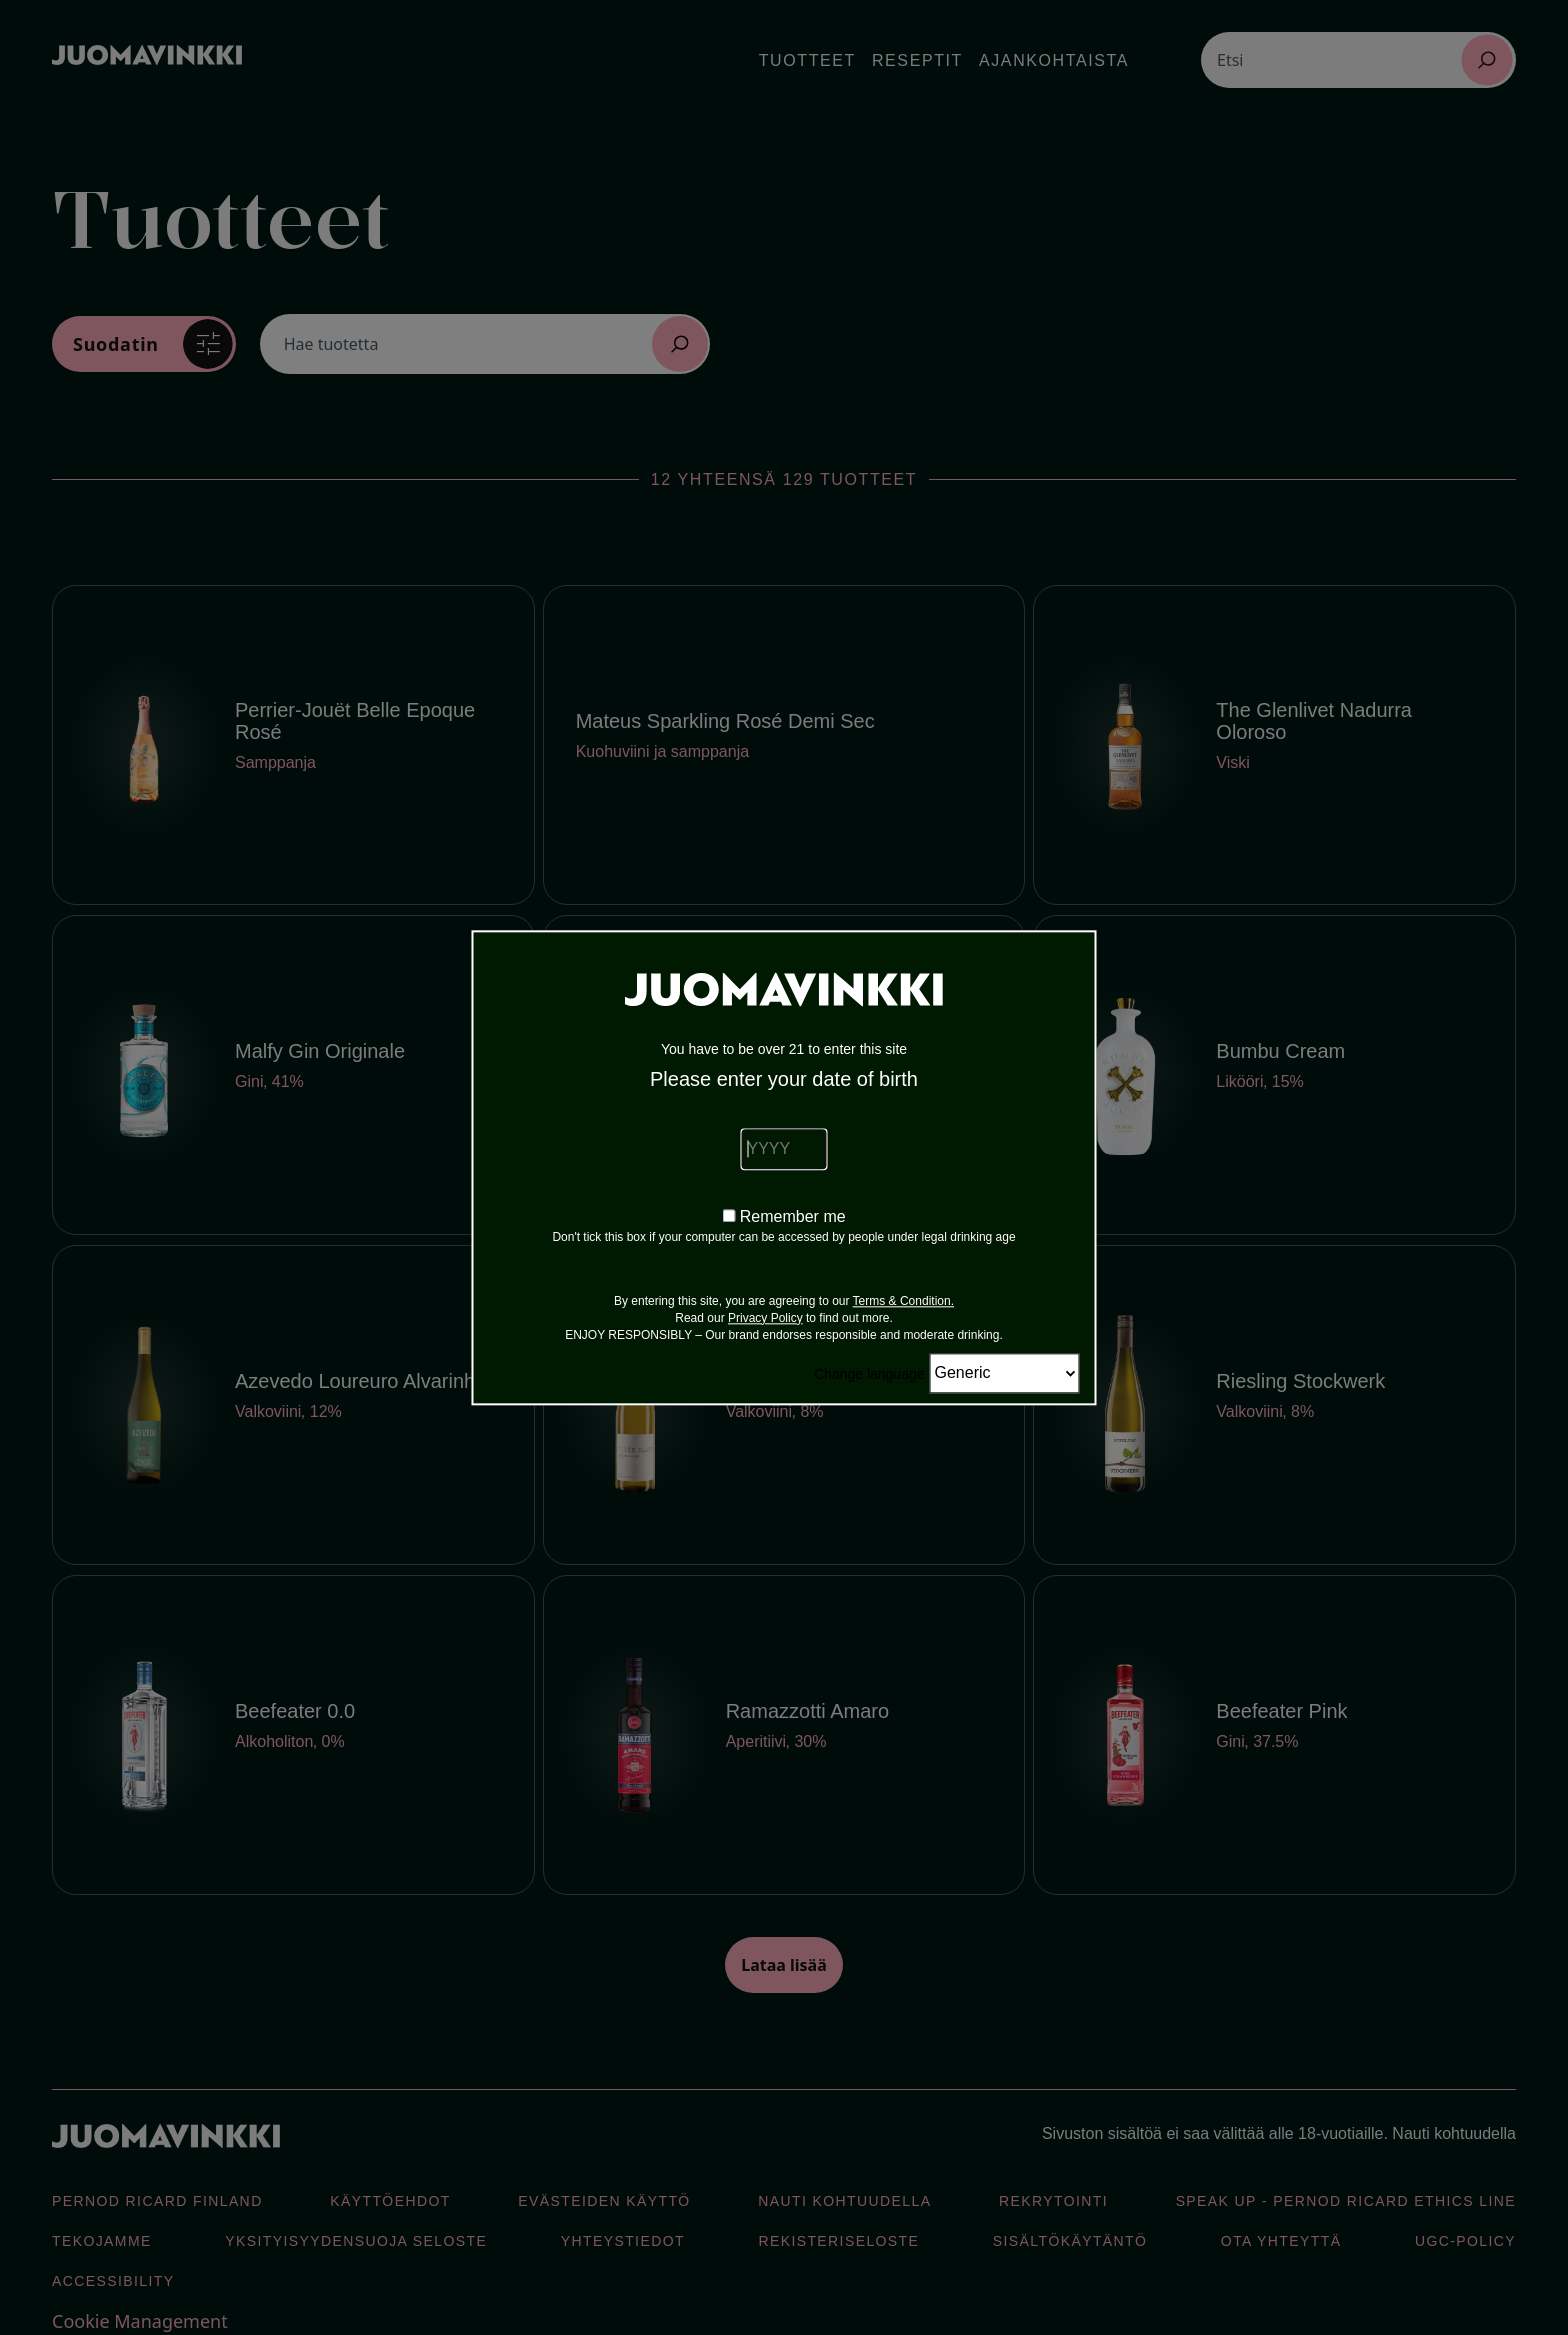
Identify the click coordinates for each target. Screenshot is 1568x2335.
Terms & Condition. (903, 1301)
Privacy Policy (765, 1318)
